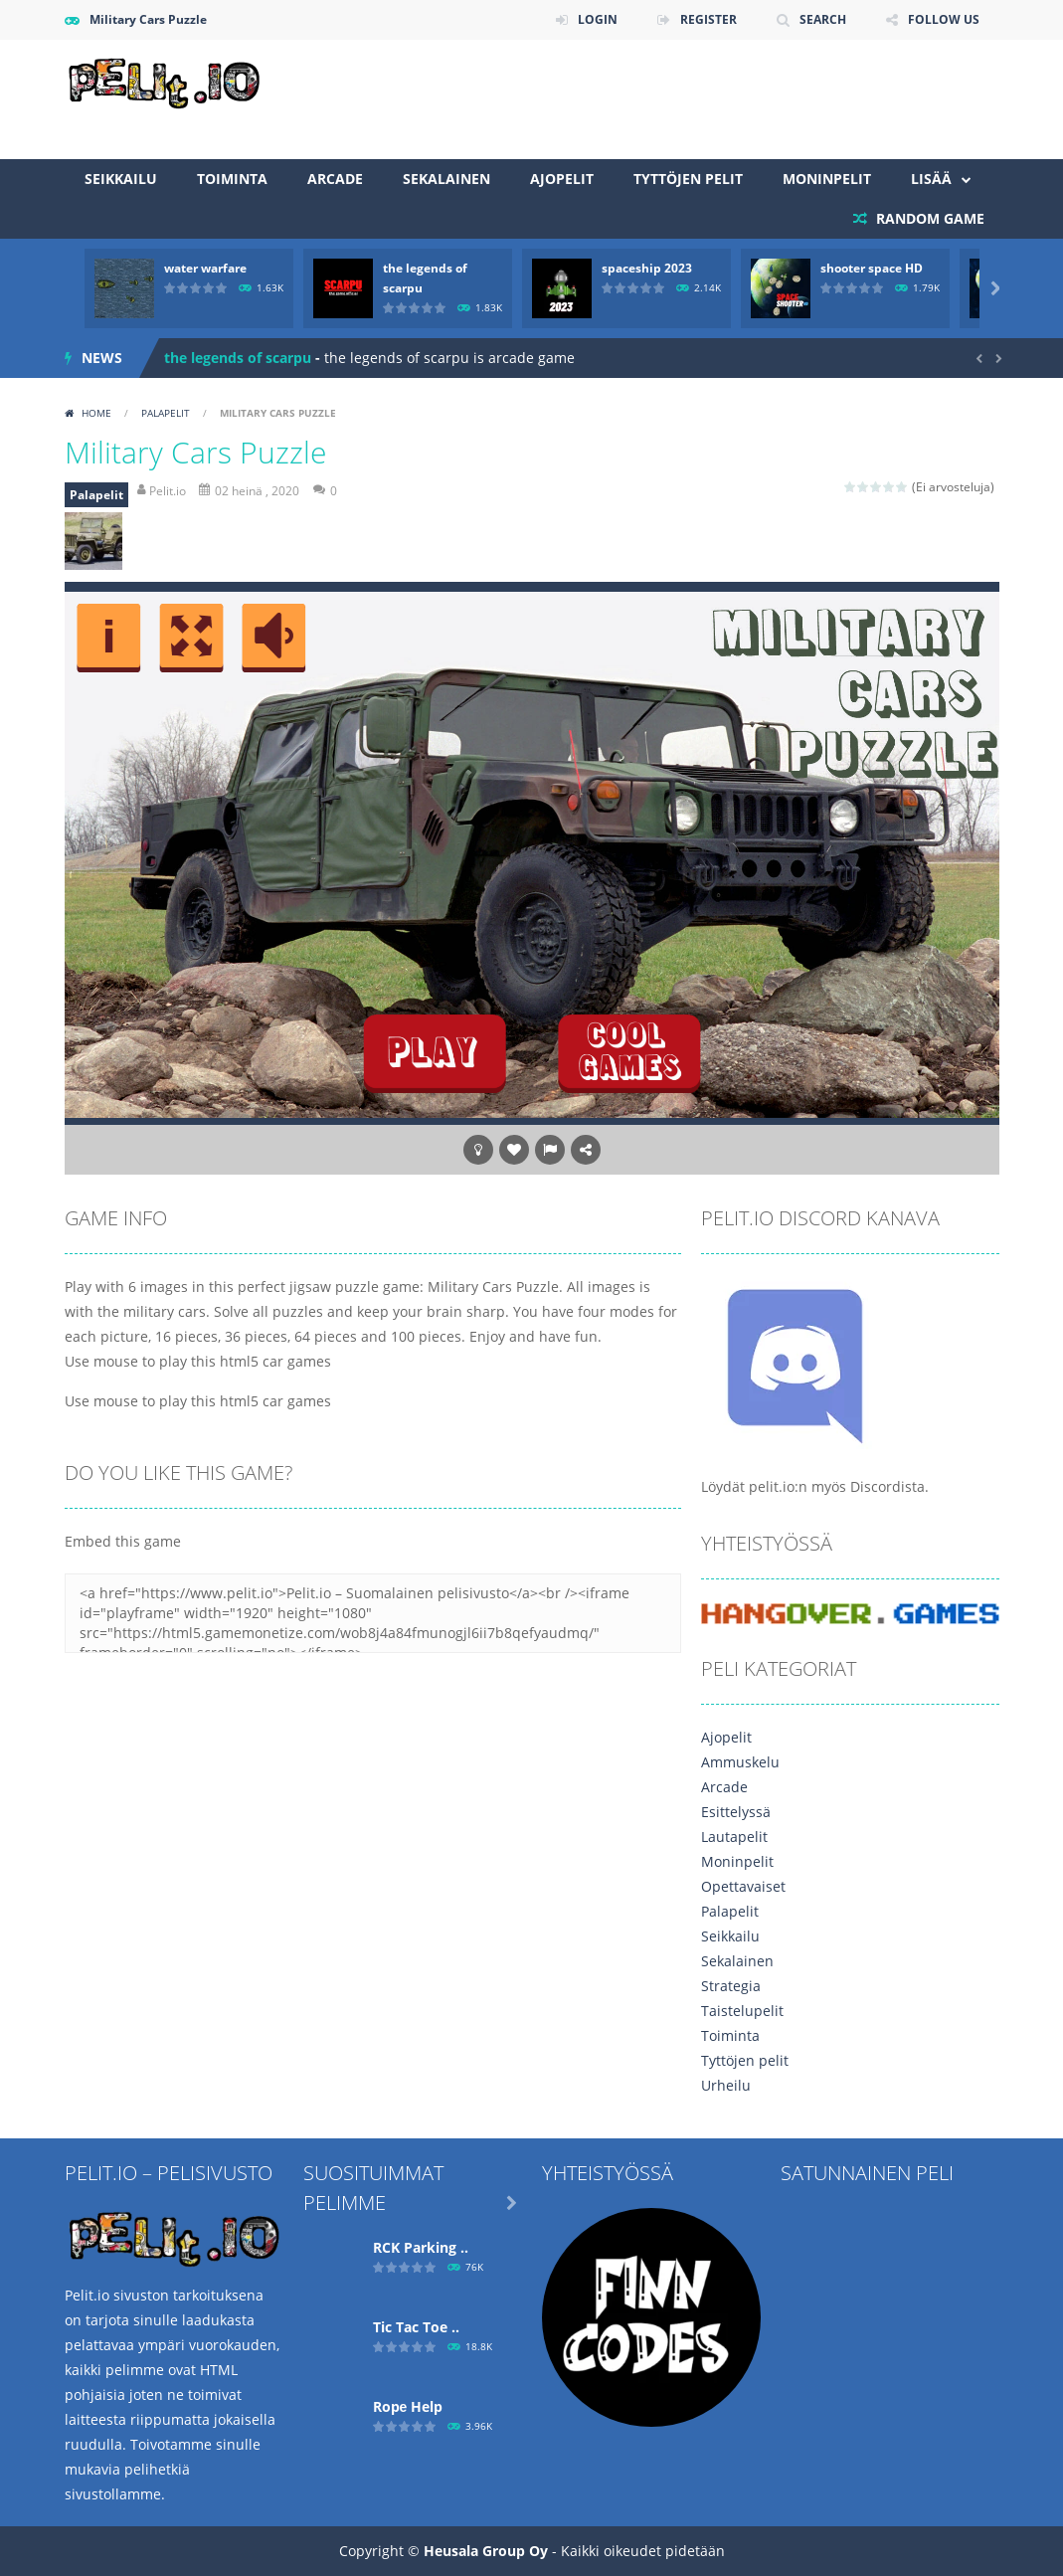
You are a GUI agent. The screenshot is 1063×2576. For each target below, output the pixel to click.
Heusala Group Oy (486, 2550)
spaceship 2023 (647, 268)
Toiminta (232, 178)
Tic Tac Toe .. (416, 2326)
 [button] (550, 1150)
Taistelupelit (742, 2010)
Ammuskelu (740, 1761)
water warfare (205, 268)
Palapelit (165, 413)
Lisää (931, 178)
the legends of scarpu (237, 357)
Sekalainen (446, 178)
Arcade (335, 178)
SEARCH (822, 19)
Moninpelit (827, 178)
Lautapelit (734, 1836)
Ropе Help (408, 2406)
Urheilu (726, 2085)
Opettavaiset (743, 1886)
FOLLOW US (943, 19)
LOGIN (598, 19)
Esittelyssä (736, 1811)
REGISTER (708, 19)
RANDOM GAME (928, 218)
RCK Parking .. (420, 2247)
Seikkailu (121, 178)
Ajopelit (562, 178)
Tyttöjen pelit (688, 178)
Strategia (731, 1985)
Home (96, 413)
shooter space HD (871, 268)
